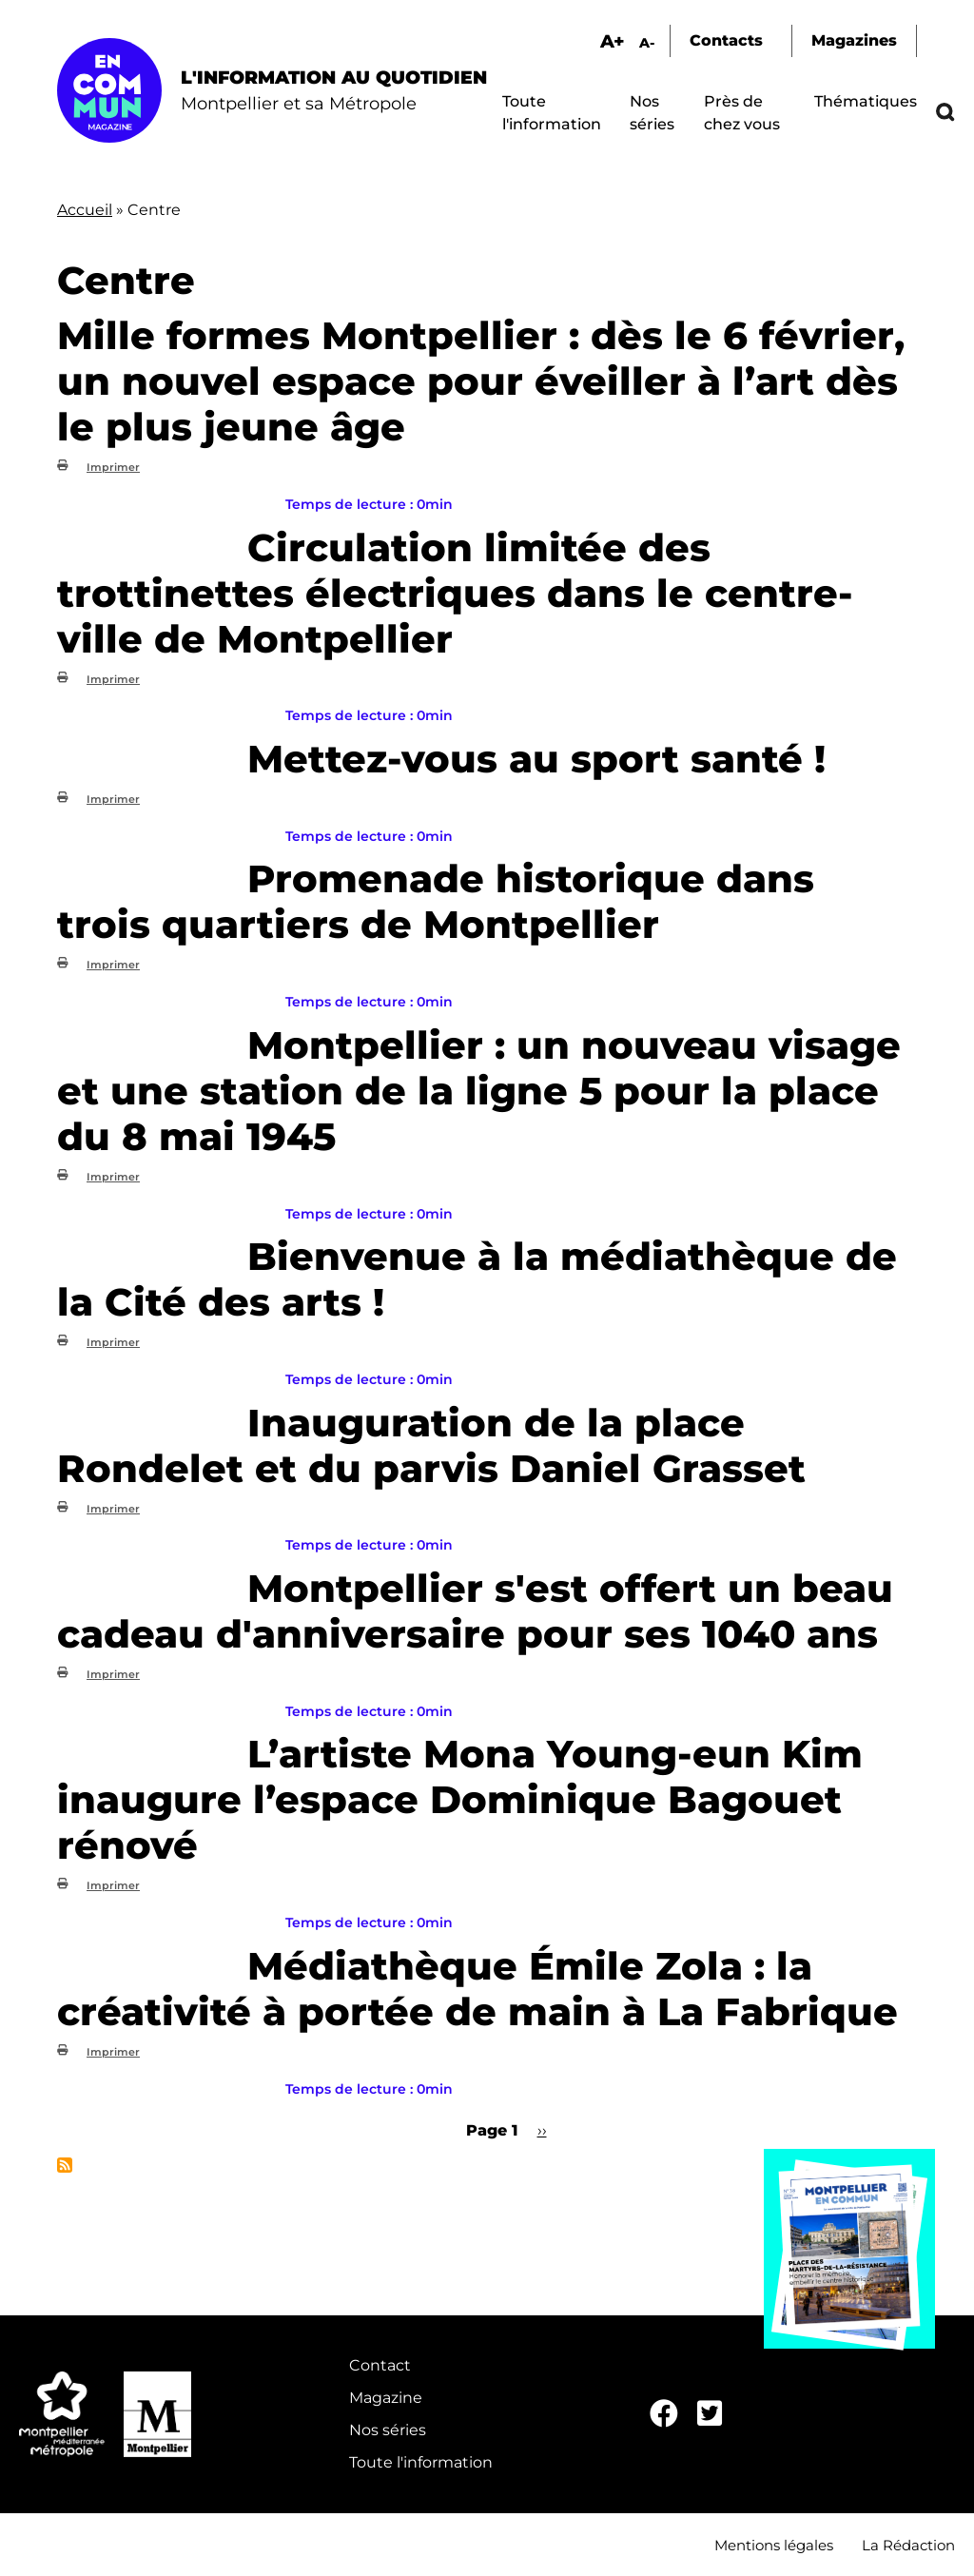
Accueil (84, 210)
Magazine (385, 2398)
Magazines (854, 40)
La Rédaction (908, 2545)
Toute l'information (421, 2462)
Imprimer (113, 467)
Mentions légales (773, 2545)
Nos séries (387, 2430)
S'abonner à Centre (64, 2165)
